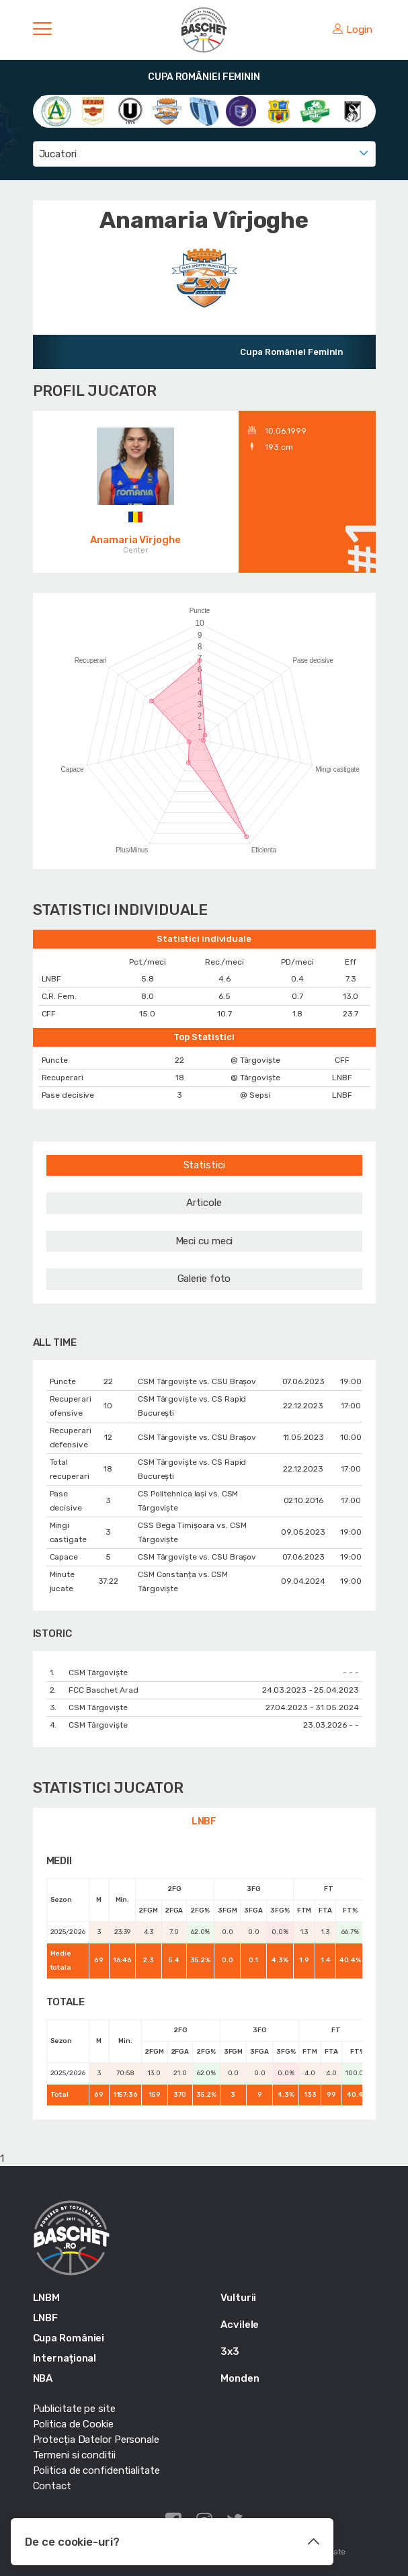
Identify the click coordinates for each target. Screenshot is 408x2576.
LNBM (46, 2298)
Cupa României (69, 2338)
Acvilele (239, 2325)
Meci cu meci (204, 1241)
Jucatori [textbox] (58, 154)
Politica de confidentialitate (96, 2470)
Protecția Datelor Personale (96, 2439)
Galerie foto (204, 1279)
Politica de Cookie (73, 2424)
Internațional (65, 2358)
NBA (43, 2378)
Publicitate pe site (74, 2409)
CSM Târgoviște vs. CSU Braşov (197, 1381)
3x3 (229, 2351)
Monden (239, 2378)
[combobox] (204, 154)
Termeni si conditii (74, 2455)
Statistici (204, 1165)
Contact (52, 2486)
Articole (203, 1203)
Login (352, 30)
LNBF (204, 1821)
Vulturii (238, 2298)
